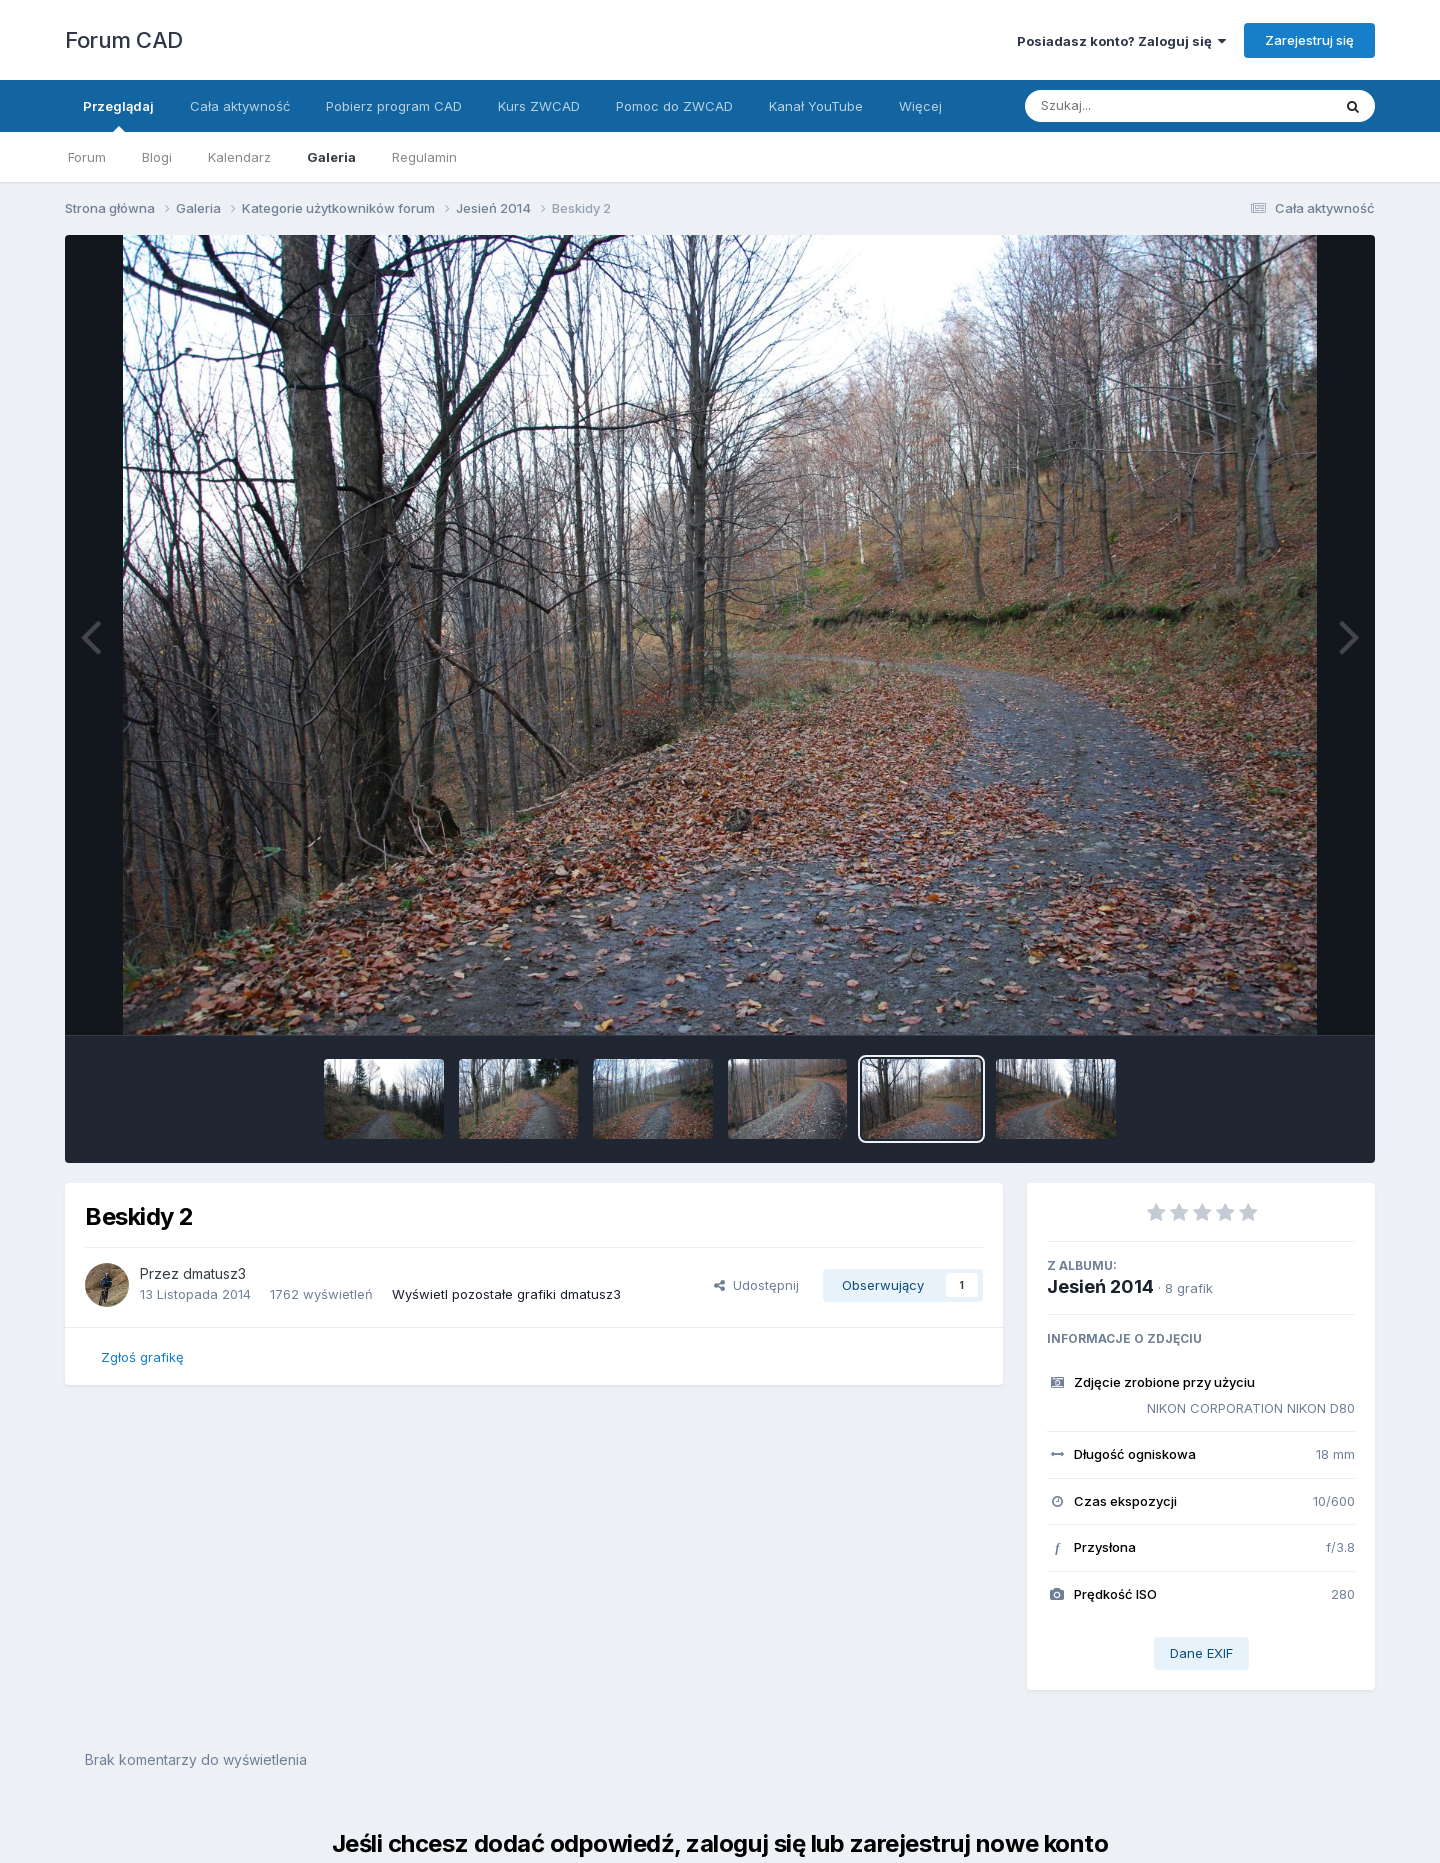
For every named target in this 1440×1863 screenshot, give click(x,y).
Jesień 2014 (1100, 1286)
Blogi (157, 157)
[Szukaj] (1129, 106)
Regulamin (424, 157)
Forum (87, 157)
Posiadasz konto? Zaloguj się (1121, 41)
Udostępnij (756, 1285)
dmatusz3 (214, 1273)
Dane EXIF (1201, 1653)
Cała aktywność (240, 106)
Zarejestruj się (1309, 40)
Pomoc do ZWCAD (674, 106)
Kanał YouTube (816, 106)
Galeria (331, 157)
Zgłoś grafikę (142, 1357)
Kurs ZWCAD (539, 106)
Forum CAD (124, 40)
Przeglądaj (118, 115)
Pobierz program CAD (394, 106)
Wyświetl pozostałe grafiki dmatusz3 (506, 1294)
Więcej (920, 106)
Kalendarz (239, 157)
